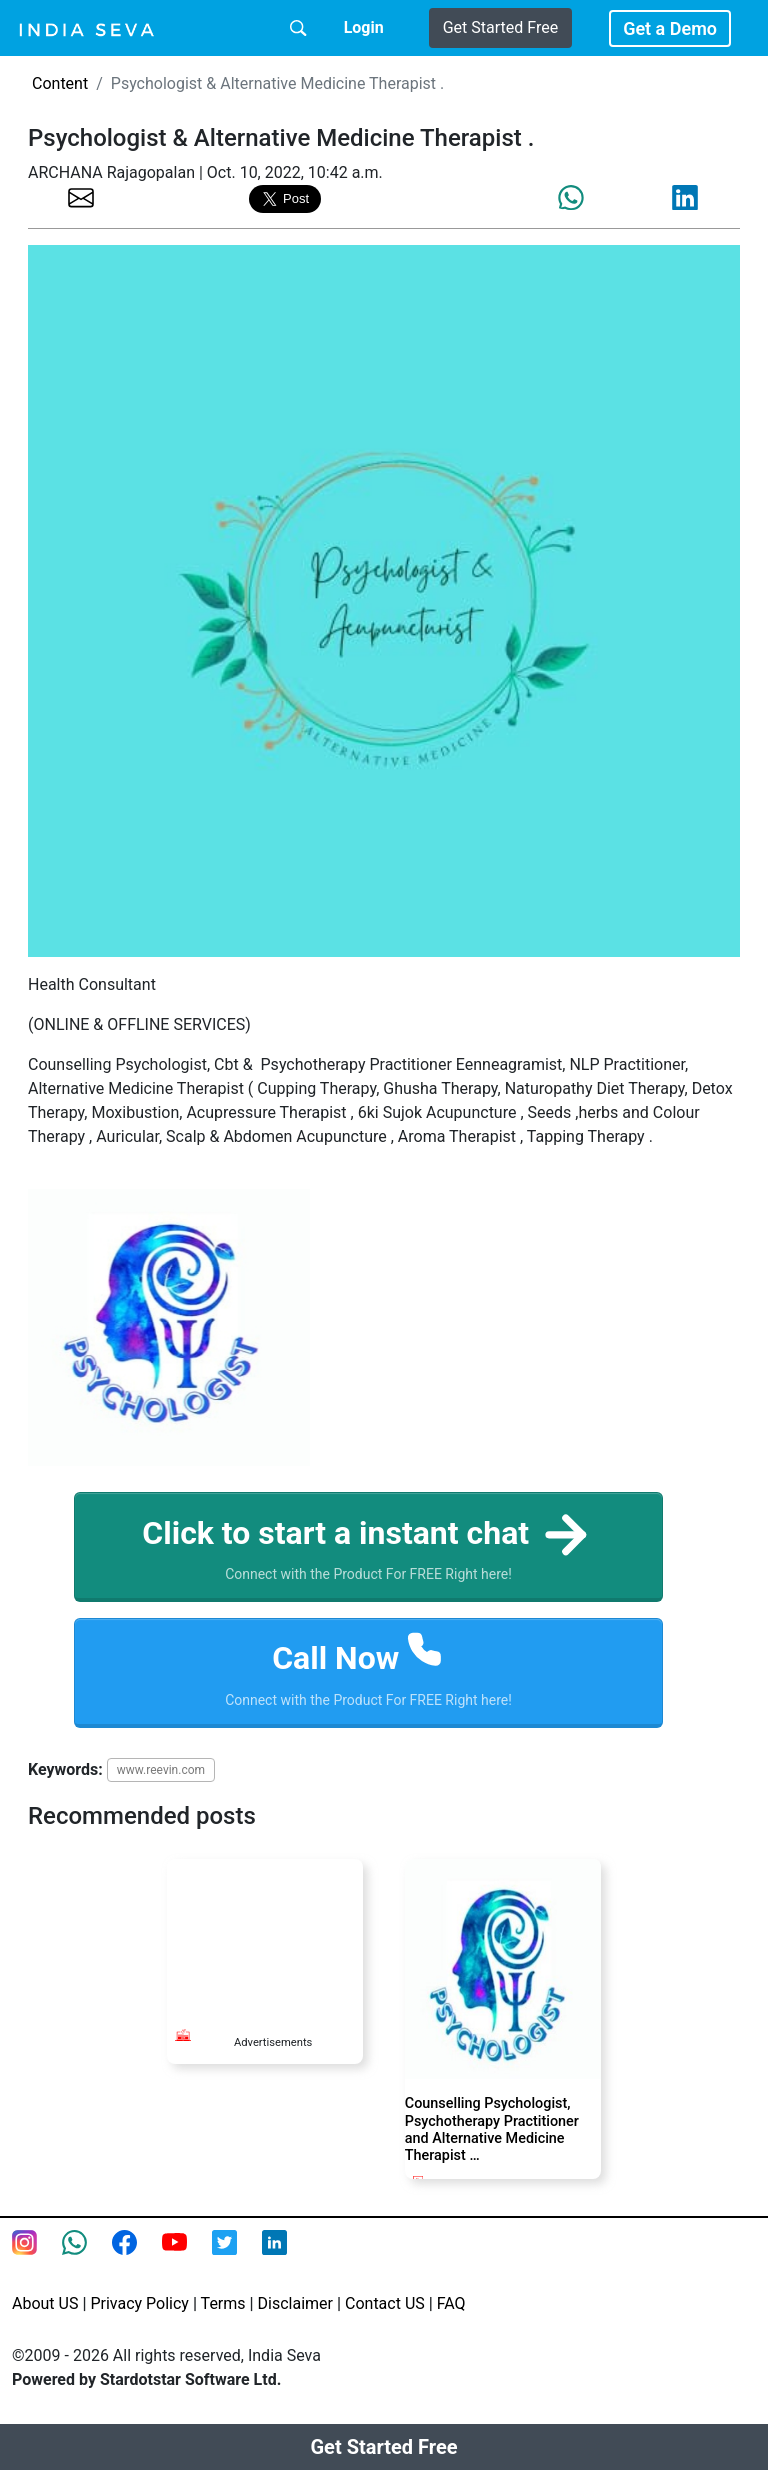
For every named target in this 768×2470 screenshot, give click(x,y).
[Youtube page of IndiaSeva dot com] (187, 2255)
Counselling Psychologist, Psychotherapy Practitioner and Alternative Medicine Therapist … (492, 2129)
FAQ (451, 2303)
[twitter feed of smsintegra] (237, 2255)
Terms (223, 2303)
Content (60, 83)
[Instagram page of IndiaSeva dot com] (37, 2255)
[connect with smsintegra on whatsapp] (87, 2255)
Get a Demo (670, 28)
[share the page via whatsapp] (571, 198)
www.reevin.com (161, 1770)
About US (45, 2303)
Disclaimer (295, 2303)
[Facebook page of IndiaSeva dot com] (137, 2255)
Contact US (385, 2303)
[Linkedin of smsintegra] (287, 2255)
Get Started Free (500, 27)
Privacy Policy (139, 2303)
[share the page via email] (81, 196)
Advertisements (273, 2042)
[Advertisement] (265, 1934)
